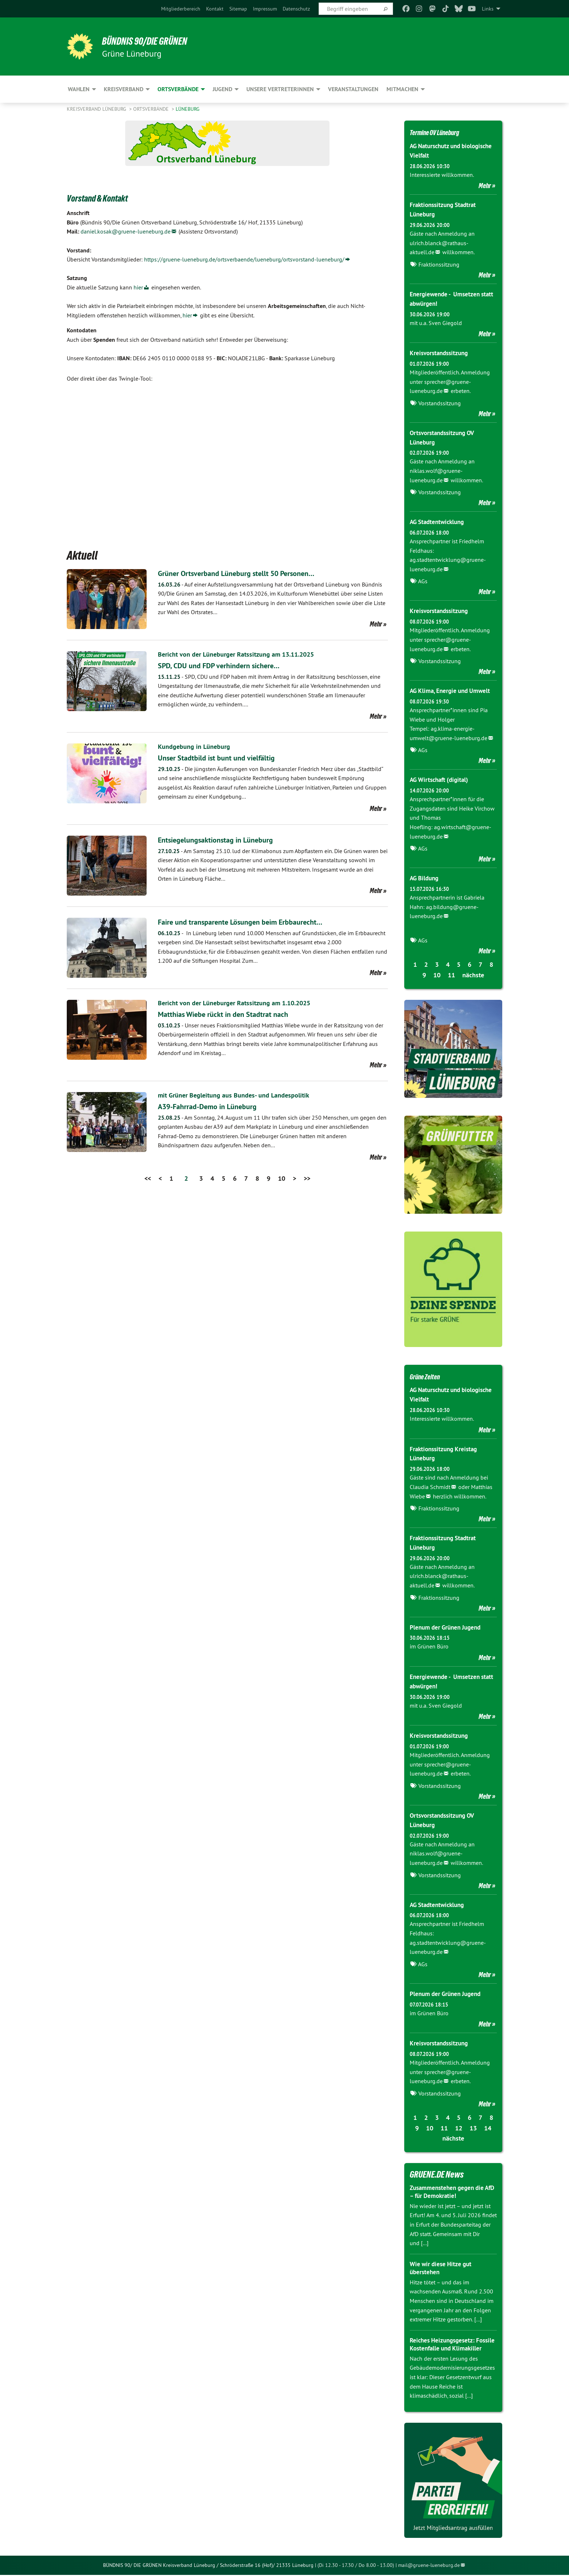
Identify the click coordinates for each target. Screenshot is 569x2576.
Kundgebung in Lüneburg (197, 746)
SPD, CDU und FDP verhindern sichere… (230, 665)
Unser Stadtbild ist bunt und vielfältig (227, 757)
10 (281, 1178)
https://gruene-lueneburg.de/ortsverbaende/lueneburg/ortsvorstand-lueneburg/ (244, 259)
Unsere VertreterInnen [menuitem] (280, 89)
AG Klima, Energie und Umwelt (452, 688)
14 (487, 2121)
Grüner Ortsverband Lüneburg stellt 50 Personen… (251, 573)
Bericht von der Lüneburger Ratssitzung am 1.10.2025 (242, 1002)
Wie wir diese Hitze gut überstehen (442, 2260)
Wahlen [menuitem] (79, 89)
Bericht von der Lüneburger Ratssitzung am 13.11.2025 (243, 654)
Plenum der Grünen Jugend (448, 1622)
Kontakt (215, 8)
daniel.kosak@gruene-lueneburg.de (126, 231)
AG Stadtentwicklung (439, 519)
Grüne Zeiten (430, 1372)
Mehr (376, 624)
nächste (473, 971)
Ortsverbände (151, 109)
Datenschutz (296, 8)
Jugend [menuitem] (222, 89)
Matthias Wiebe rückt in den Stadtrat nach (235, 1013)
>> (307, 1178)
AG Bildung (425, 875)
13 (473, 2121)
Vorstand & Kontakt (107, 197)
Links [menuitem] (488, 8)
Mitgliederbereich (180, 8)
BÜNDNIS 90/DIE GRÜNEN (156, 40)
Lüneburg (188, 109)
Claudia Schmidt (430, 1482)
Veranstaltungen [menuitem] (353, 89)
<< (147, 1178)
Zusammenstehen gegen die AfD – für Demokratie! (449, 2184)
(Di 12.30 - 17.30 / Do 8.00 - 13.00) (356, 2566)
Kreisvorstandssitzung (441, 351)
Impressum (265, 8)
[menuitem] (180, 8)
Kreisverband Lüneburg (97, 109)
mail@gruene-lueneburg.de (429, 2566)
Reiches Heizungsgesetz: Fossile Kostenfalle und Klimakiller (444, 2341)
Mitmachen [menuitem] (402, 89)
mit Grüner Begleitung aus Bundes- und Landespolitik (240, 1095)
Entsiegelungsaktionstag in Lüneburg (226, 839)
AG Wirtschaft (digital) (441, 776)
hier (138, 287)
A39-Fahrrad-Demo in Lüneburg (217, 1106)
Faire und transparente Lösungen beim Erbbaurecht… (255, 921)
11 (451, 971)
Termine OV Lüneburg (444, 132)
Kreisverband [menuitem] (123, 89)
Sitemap (238, 8)
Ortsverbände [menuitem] (177, 89)
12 (458, 2121)
